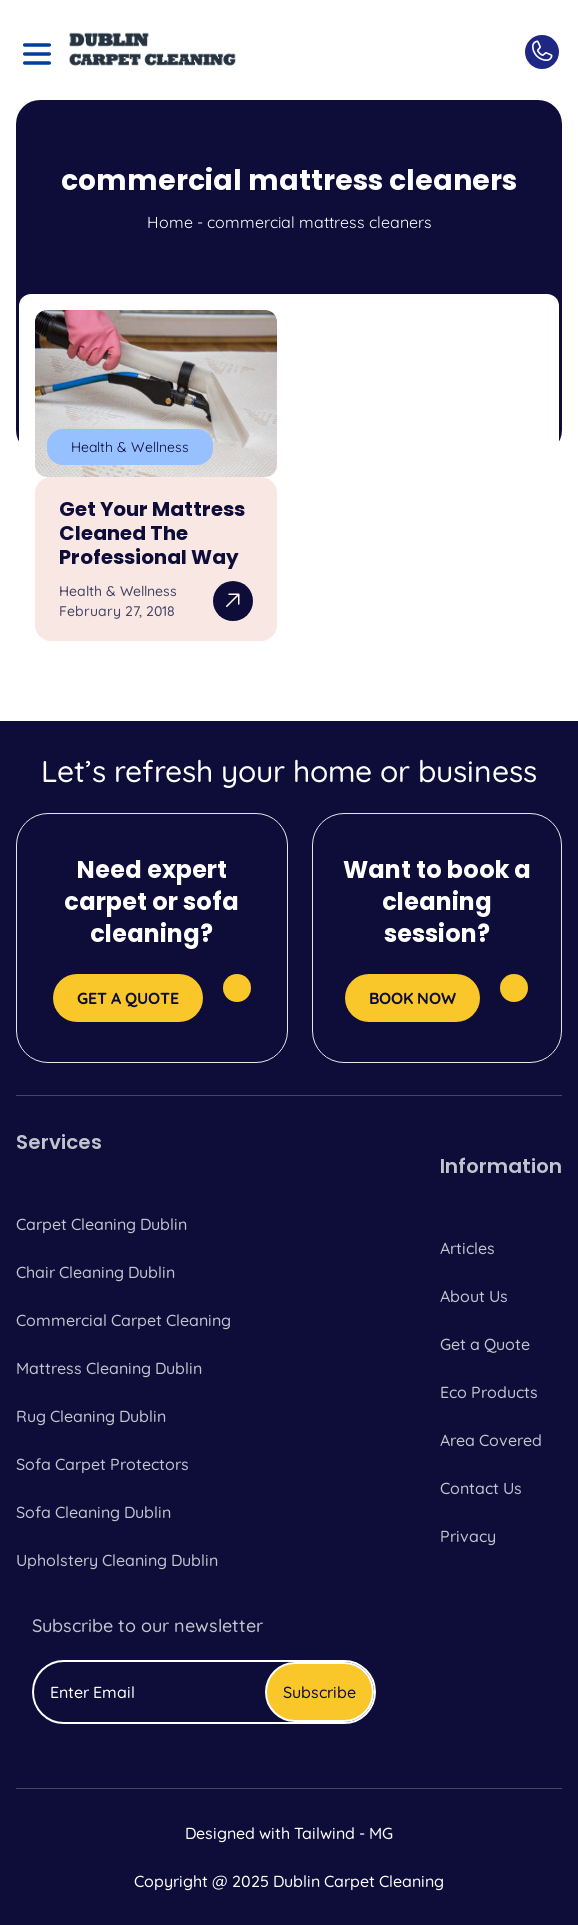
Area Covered (491, 1440)
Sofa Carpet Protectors (102, 1464)
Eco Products (489, 1392)
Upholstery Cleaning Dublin (117, 1560)
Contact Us (481, 1488)
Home (170, 222)
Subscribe (319, 1692)
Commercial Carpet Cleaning (123, 1320)
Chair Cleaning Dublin (95, 1272)
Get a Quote (485, 1344)
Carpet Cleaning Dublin (101, 1224)
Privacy (468, 1536)
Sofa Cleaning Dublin (93, 1512)
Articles (467, 1248)
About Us (474, 1296)
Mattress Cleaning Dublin (109, 1368)
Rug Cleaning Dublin (91, 1416)
